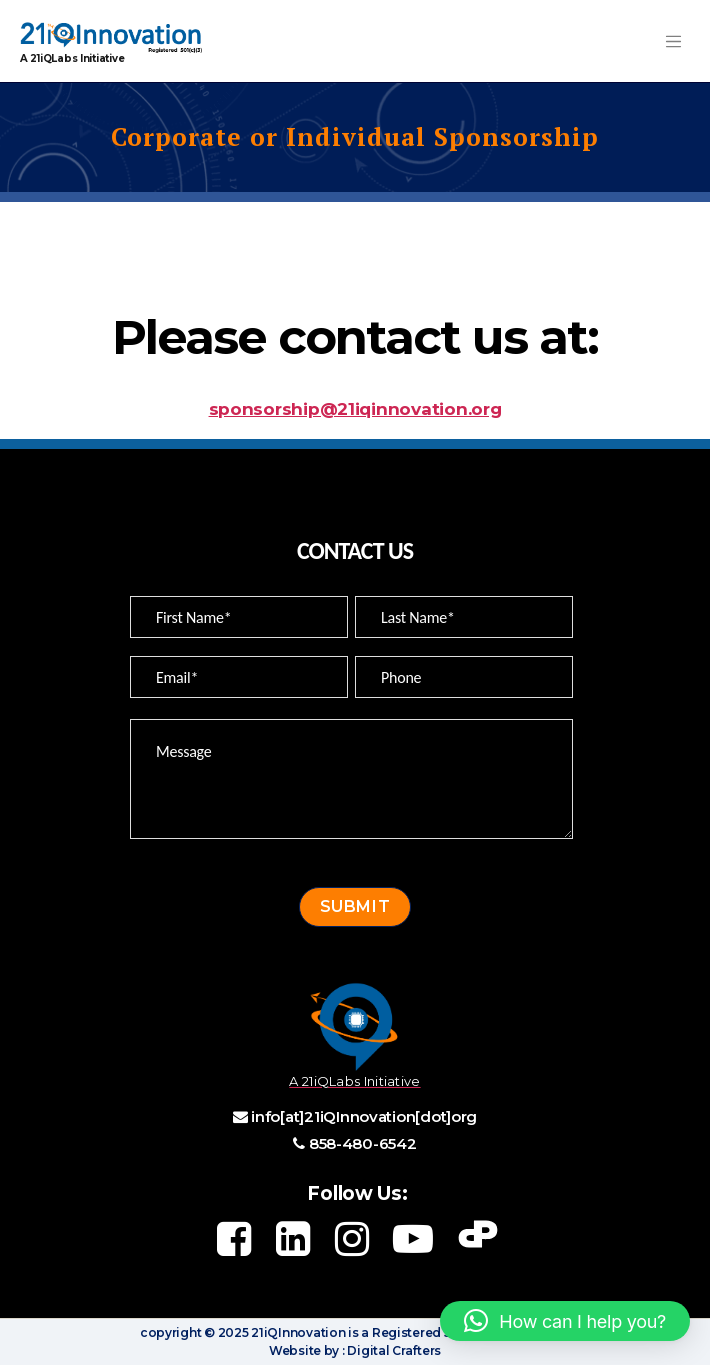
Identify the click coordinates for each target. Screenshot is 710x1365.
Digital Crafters (393, 1350)
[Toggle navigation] (673, 41)
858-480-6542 (363, 1143)
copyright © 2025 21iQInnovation (243, 1332)
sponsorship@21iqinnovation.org (355, 409)
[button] (565, 1321)
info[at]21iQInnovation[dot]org (364, 1116)
